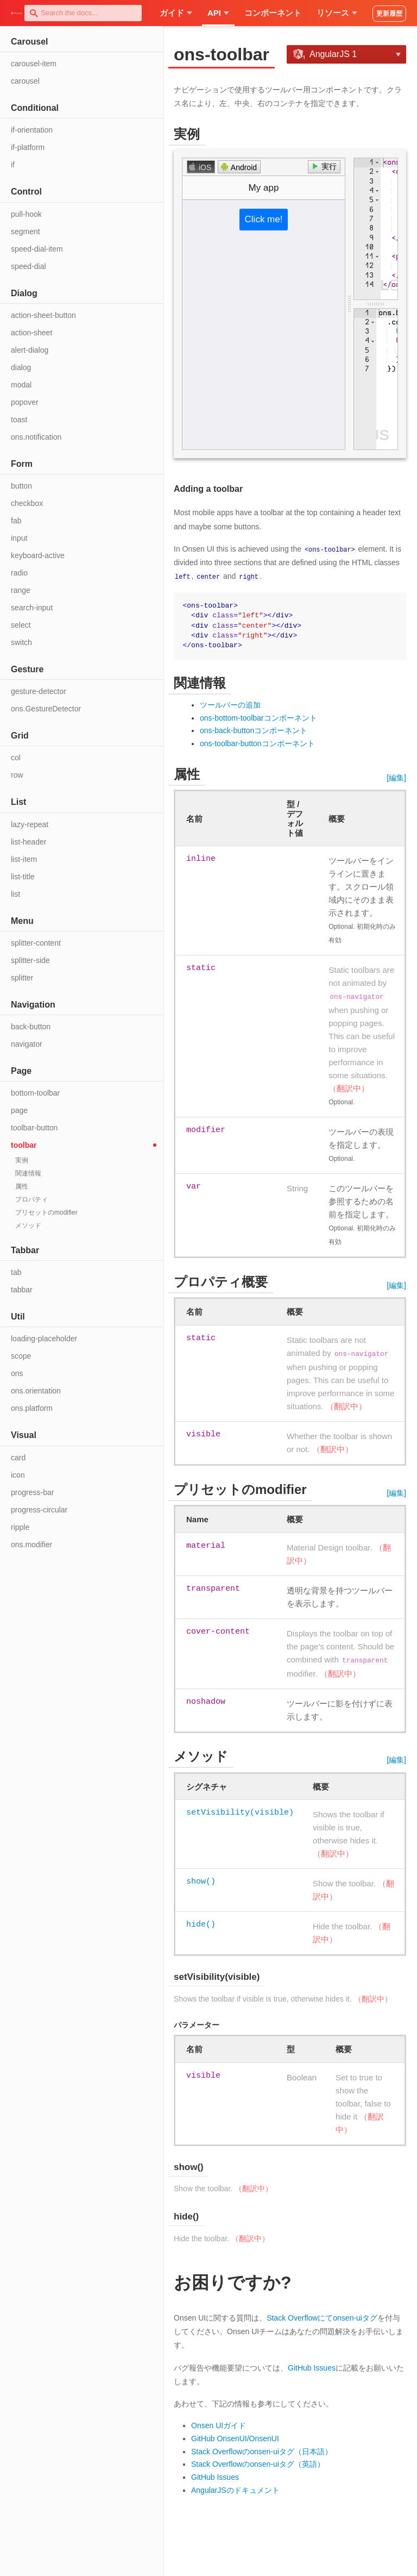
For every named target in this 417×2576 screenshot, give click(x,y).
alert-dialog (29, 350)
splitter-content (36, 943)
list (15, 894)
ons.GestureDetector (46, 708)
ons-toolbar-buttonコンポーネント (257, 743)
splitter (22, 977)
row (17, 775)
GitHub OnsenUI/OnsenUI (235, 2438)
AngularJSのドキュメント (235, 2490)
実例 (21, 1160)
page (19, 1110)
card (18, 1457)
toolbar (23, 1145)
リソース (337, 12)
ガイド (176, 12)
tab (16, 1272)
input (19, 538)
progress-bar (32, 1492)
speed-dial (28, 266)
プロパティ (31, 1199)
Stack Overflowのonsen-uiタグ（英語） (258, 2464)
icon (18, 1475)
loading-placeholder (44, 1338)
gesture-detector (38, 691)
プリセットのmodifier (46, 1212)
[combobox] (83, 13)
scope (21, 1356)
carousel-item (33, 63)
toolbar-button (34, 1127)
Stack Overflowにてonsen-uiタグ (322, 2317)
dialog (21, 367)
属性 (21, 1186)
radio (19, 572)
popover (25, 402)
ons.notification (36, 437)
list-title (23, 876)
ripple (20, 1527)
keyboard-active (38, 555)
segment (25, 231)
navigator (26, 1044)
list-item (24, 859)
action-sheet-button (43, 315)
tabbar (22, 1289)
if (13, 164)
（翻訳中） (348, 1088)
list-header (28, 841)
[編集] (396, 777)
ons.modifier (31, 1544)
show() (201, 1881)
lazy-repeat (29, 824)
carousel (25, 81)
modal (21, 384)
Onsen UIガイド (218, 2425)
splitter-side (30, 960)
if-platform (28, 147)
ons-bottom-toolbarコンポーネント (258, 717)
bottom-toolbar (35, 1093)
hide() (201, 1924)
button (21, 486)
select (21, 625)
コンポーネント (272, 12)
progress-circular (39, 1509)
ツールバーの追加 (230, 704)
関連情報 (28, 1173)
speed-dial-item (37, 249)
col (16, 757)
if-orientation (32, 130)
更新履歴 (389, 13)
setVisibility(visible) (240, 1812)
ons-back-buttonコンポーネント (253, 730)
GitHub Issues (312, 2367)
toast (19, 419)
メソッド (28, 1225)
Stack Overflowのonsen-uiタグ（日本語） (261, 2451)
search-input (32, 607)
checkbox (27, 503)
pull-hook (26, 214)
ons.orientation (36, 1390)
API (218, 12)
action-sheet (31, 332)
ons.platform (32, 1408)
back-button (30, 1026)
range (20, 590)
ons (17, 1373)
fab (16, 520)
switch (21, 642)
